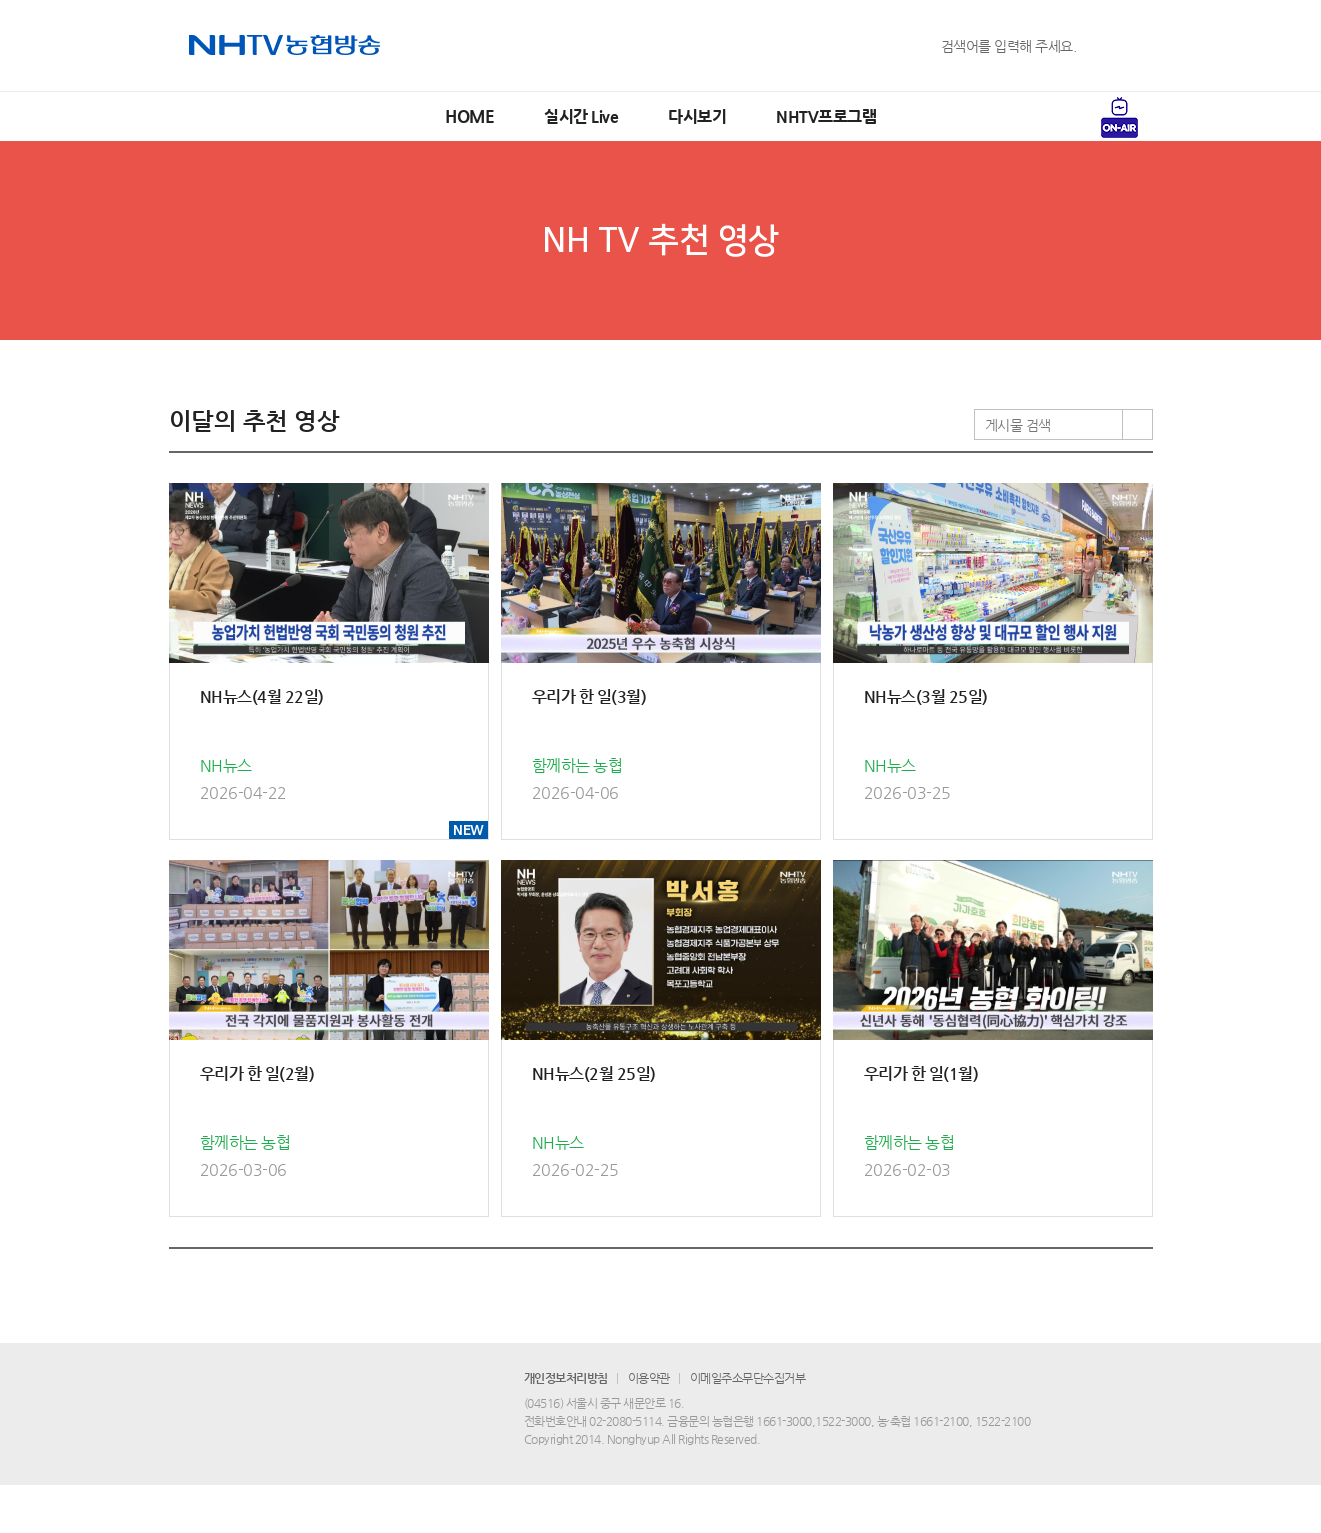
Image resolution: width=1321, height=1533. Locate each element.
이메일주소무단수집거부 (748, 1426)
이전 (552, 1284)
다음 (767, 1284)
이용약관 (649, 1426)
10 (729, 1284)
